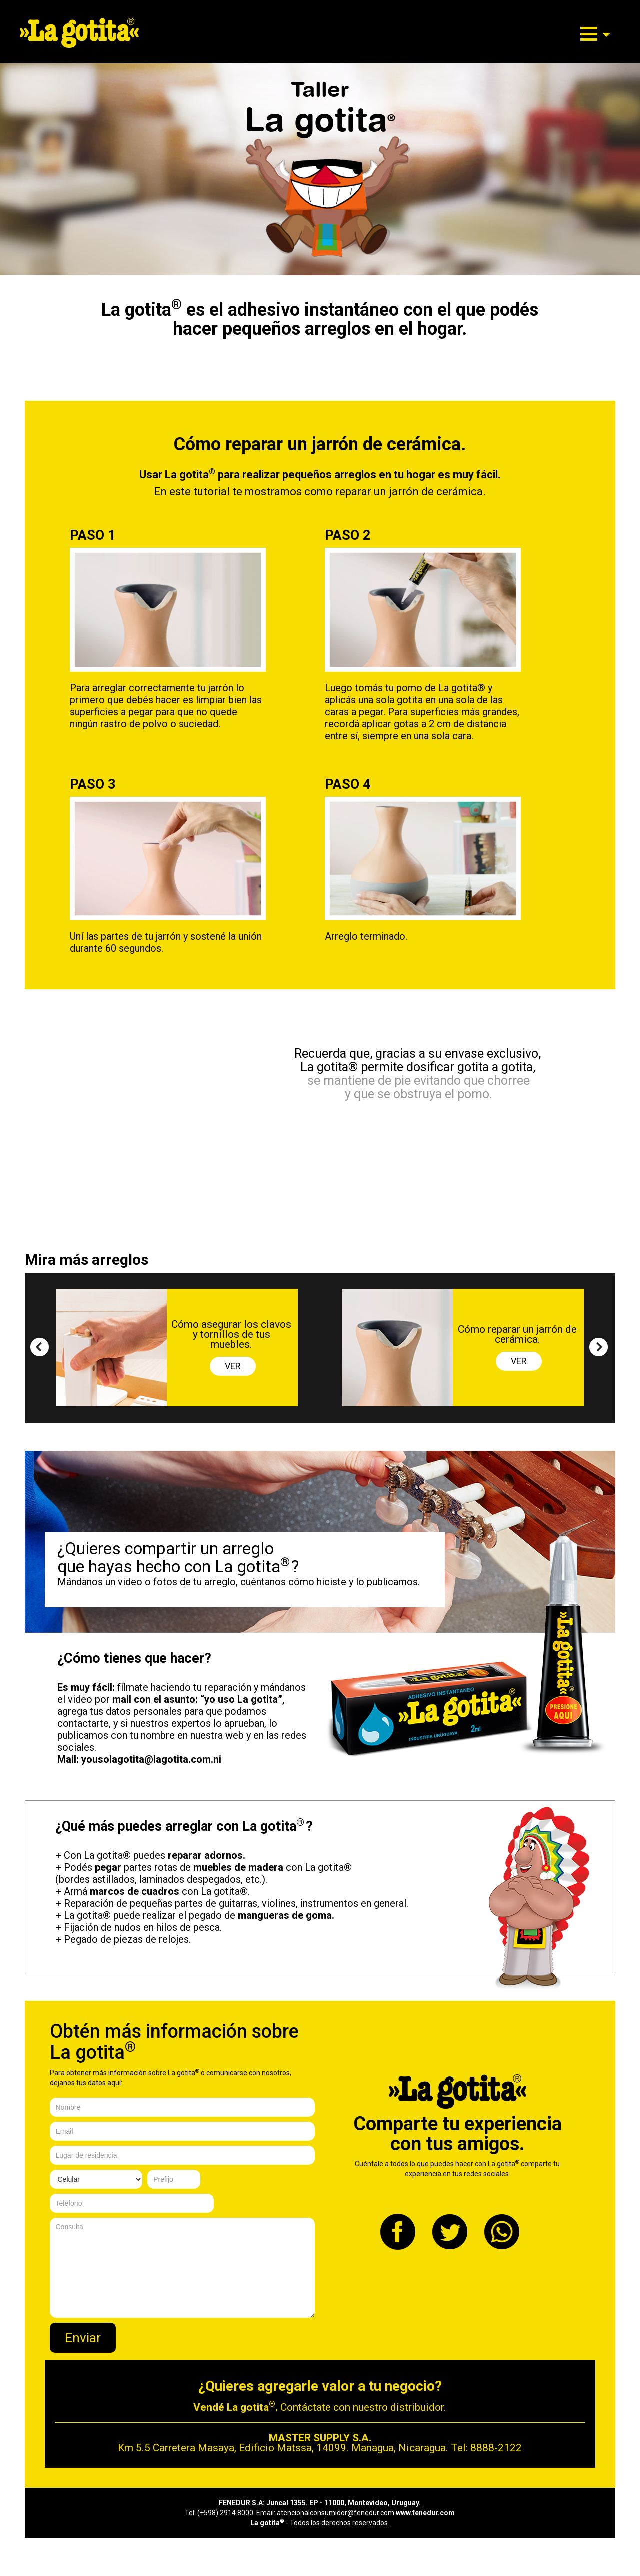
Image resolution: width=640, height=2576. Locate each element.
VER (233, 1366)
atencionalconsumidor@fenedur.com (335, 2513)
